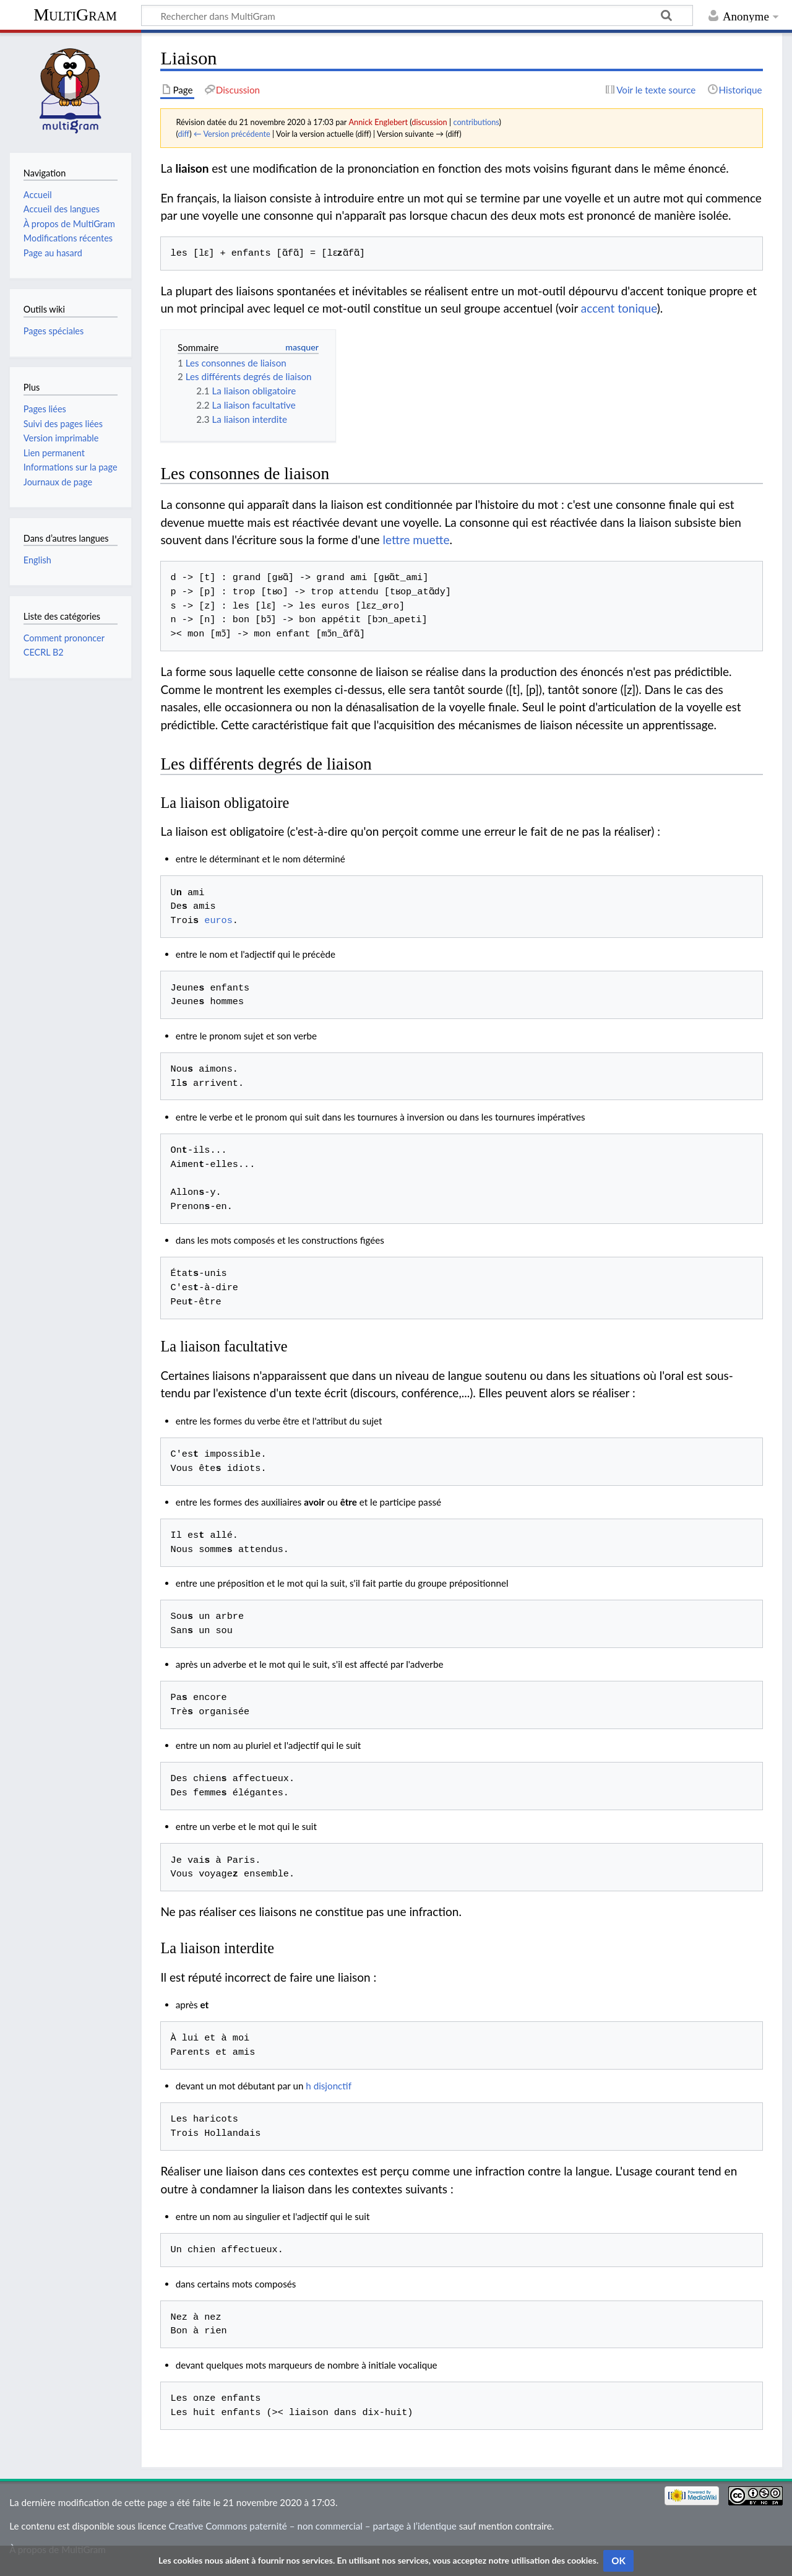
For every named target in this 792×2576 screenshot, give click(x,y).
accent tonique (619, 308)
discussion (429, 122)
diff (183, 134)
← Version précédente (232, 134)
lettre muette (415, 539)
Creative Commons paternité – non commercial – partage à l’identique (313, 2525)
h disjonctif (328, 2085)
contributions (476, 122)
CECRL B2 (44, 652)
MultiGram (75, 14)
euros (218, 920)
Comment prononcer (64, 638)
